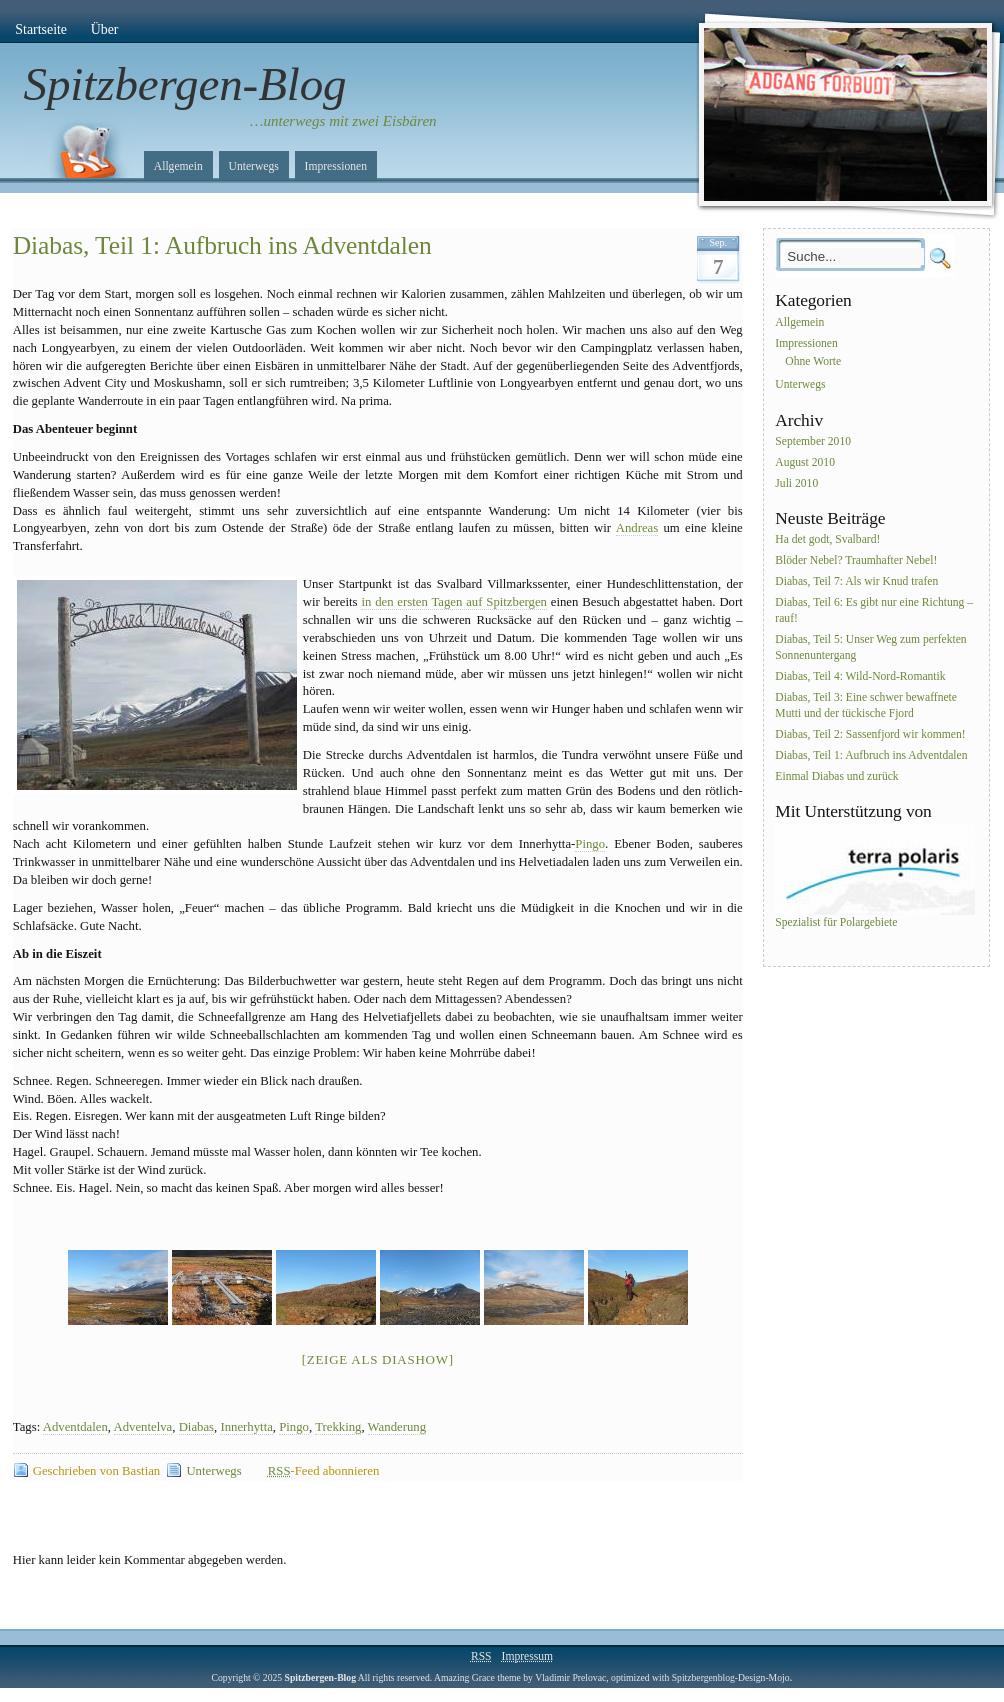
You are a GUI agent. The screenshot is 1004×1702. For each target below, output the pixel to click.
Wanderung (397, 1427)
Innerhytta (246, 1427)
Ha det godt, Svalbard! (827, 540)
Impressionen (336, 166)
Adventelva (143, 1427)
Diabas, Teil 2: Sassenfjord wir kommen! (870, 734)
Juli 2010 (796, 483)
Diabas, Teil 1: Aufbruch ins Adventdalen (222, 245)
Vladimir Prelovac (570, 1677)
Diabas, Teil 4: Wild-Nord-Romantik (860, 676)
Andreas (637, 528)
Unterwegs (254, 166)
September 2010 (813, 441)
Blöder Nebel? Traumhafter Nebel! (856, 561)
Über (105, 29)
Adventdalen (75, 1427)
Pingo (590, 844)
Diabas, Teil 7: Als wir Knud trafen (856, 581)
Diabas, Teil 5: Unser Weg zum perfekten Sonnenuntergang (870, 647)
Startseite (41, 29)
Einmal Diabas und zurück (836, 776)
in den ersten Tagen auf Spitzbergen (454, 602)
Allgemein (178, 166)
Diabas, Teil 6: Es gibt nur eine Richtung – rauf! (874, 610)
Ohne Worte (813, 361)
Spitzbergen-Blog (185, 84)
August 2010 (805, 462)
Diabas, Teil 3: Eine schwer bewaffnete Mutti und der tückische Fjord (866, 705)
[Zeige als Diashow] (378, 1359)
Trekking (338, 1427)
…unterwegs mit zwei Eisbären (343, 121)
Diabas (196, 1427)
